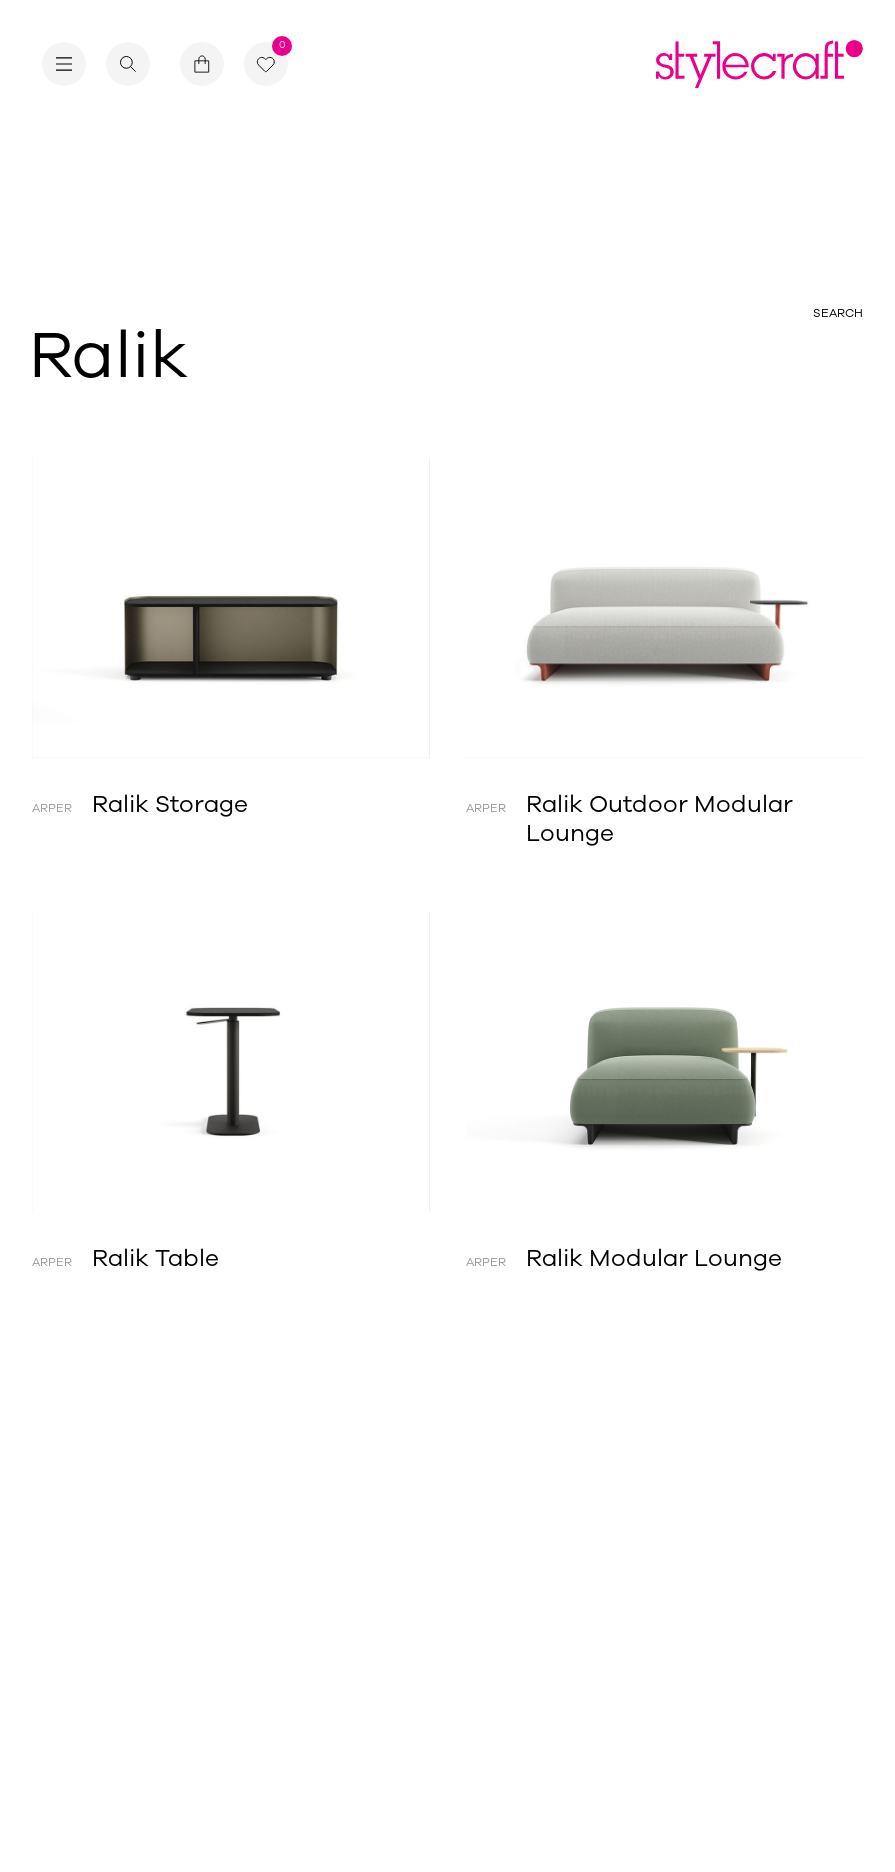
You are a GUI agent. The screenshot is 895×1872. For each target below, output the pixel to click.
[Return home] (759, 64)
